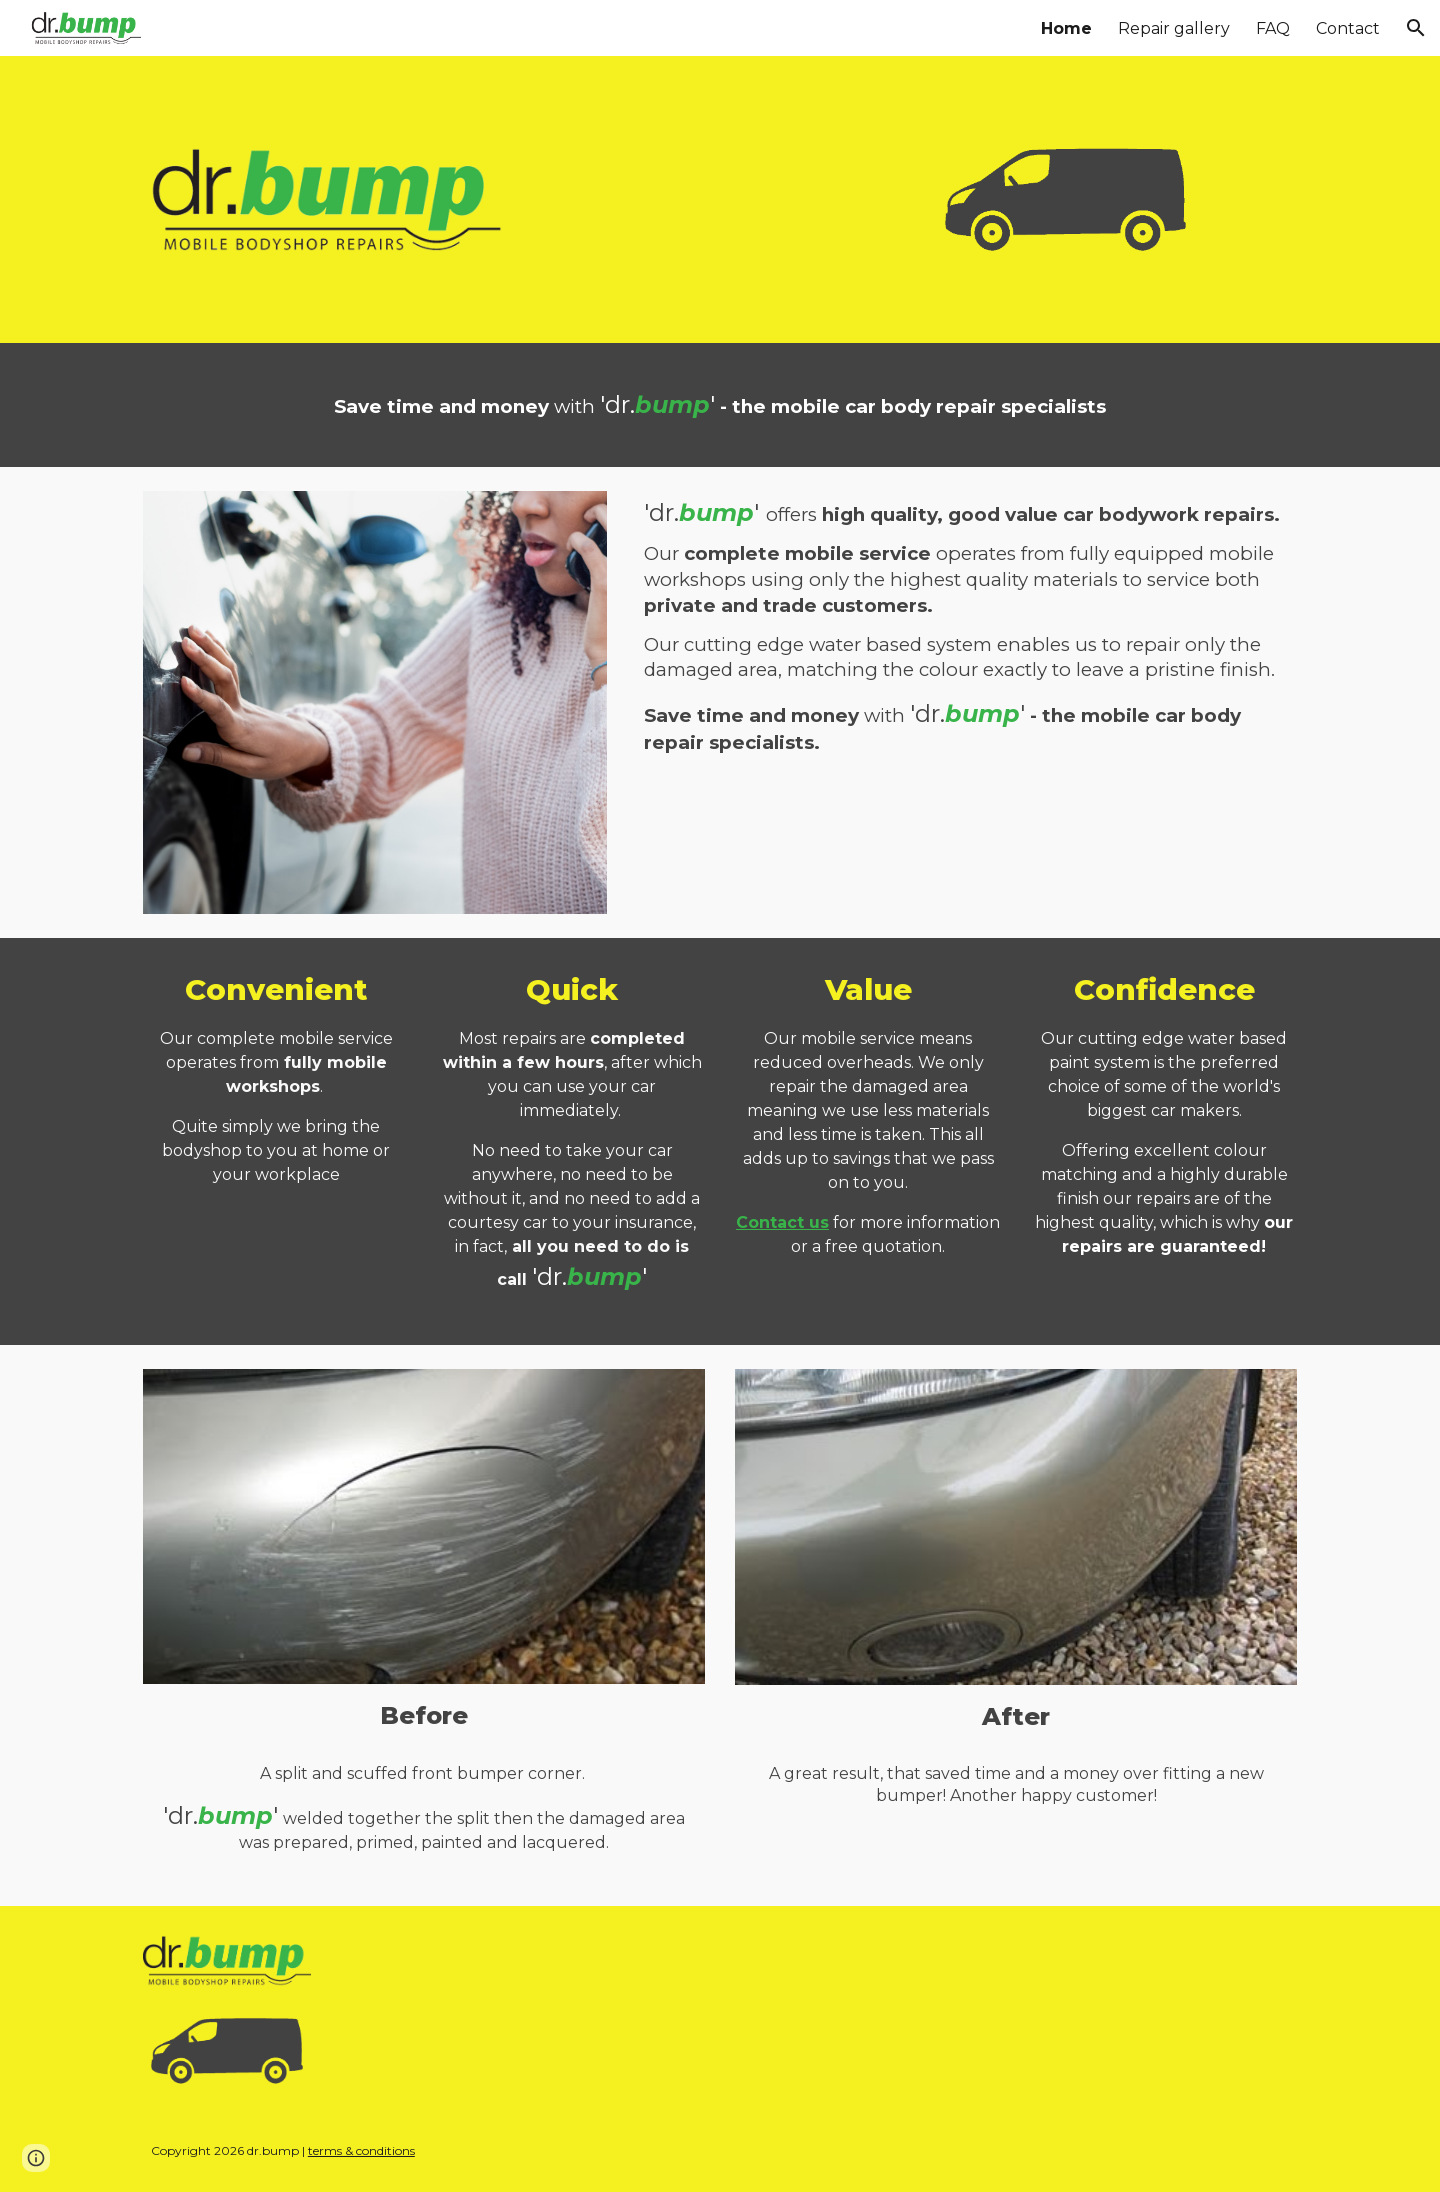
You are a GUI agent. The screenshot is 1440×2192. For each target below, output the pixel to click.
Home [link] (1066, 28)
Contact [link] (1348, 28)
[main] (720, 405)
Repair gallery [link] (1174, 28)
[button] (1416, 28)
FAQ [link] (1273, 28)
